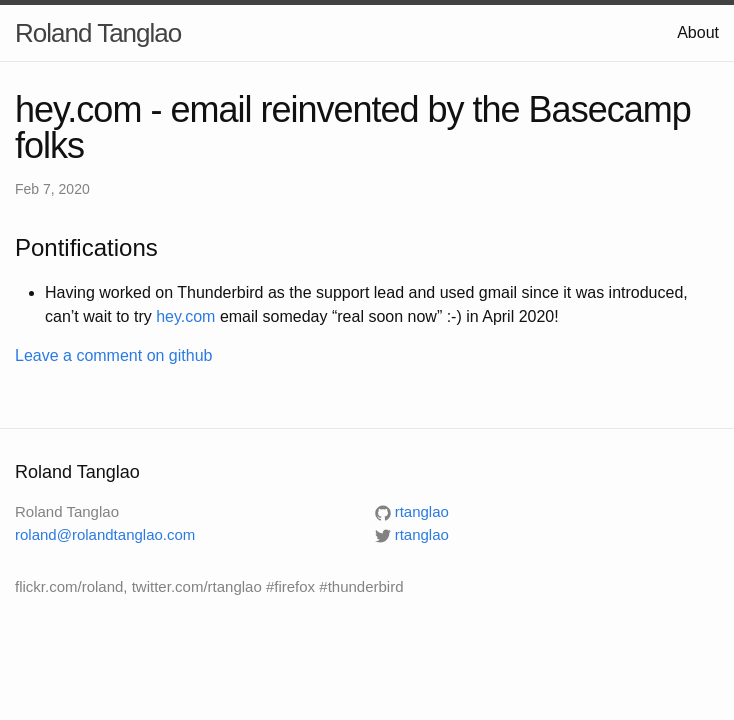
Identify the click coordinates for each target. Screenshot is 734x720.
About (698, 32)
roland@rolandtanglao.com (105, 534)
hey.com (185, 316)
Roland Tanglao (98, 33)
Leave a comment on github (113, 355)
